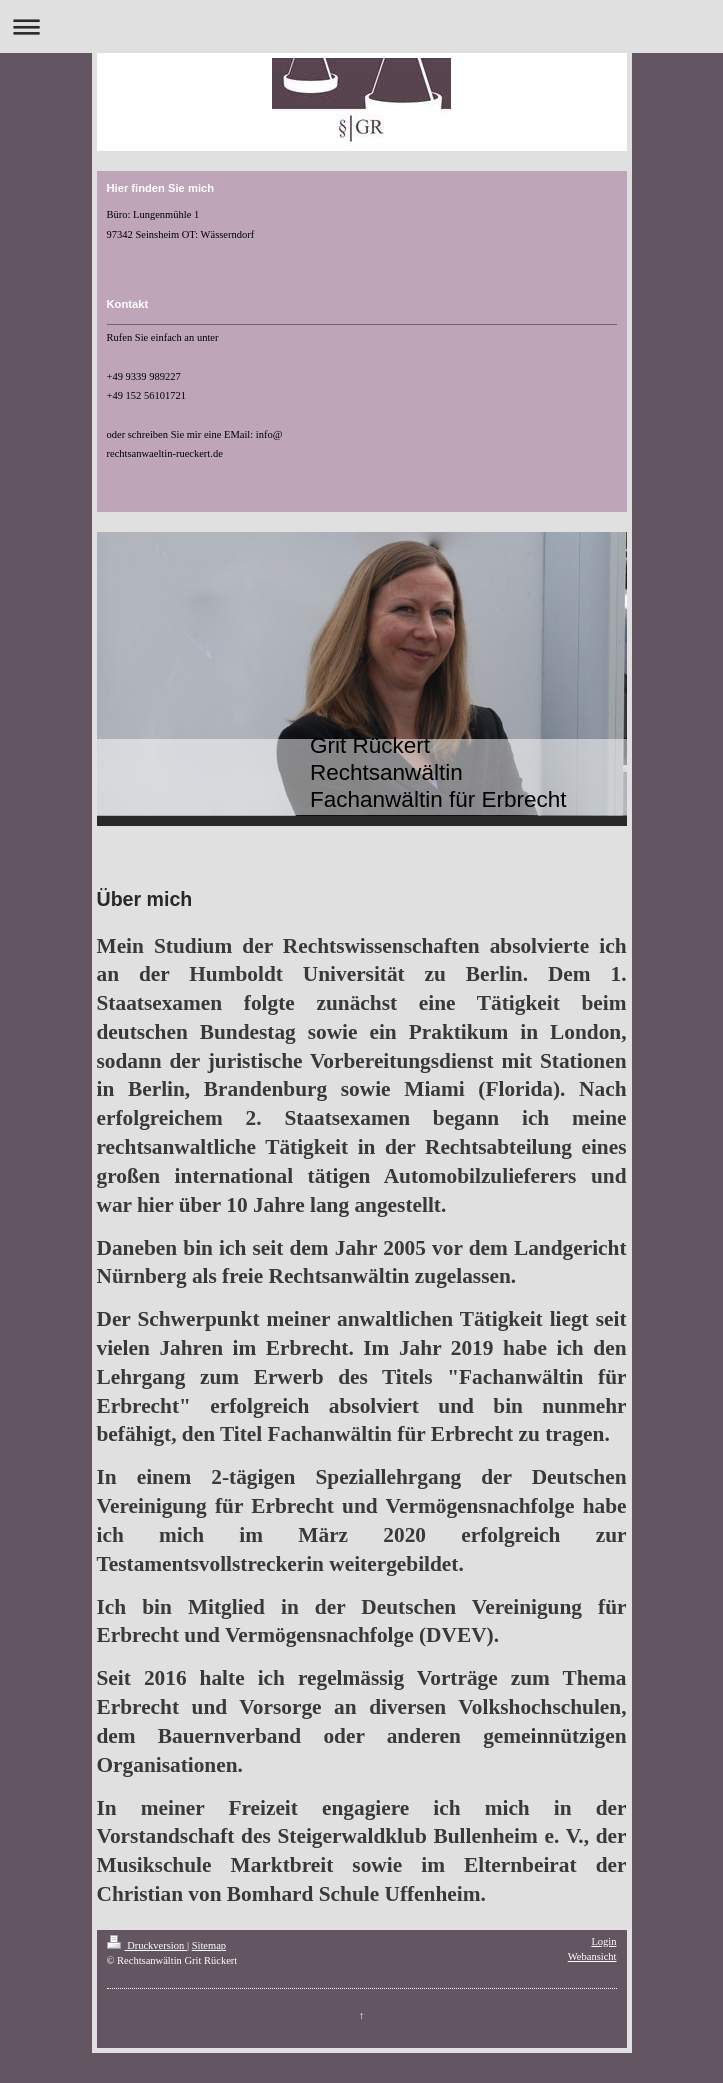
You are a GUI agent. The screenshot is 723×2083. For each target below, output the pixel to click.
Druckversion (147, 1945)
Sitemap (209, 1945)
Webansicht (592, 1956)
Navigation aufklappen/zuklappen (361, 26)
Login (603, 1941)
